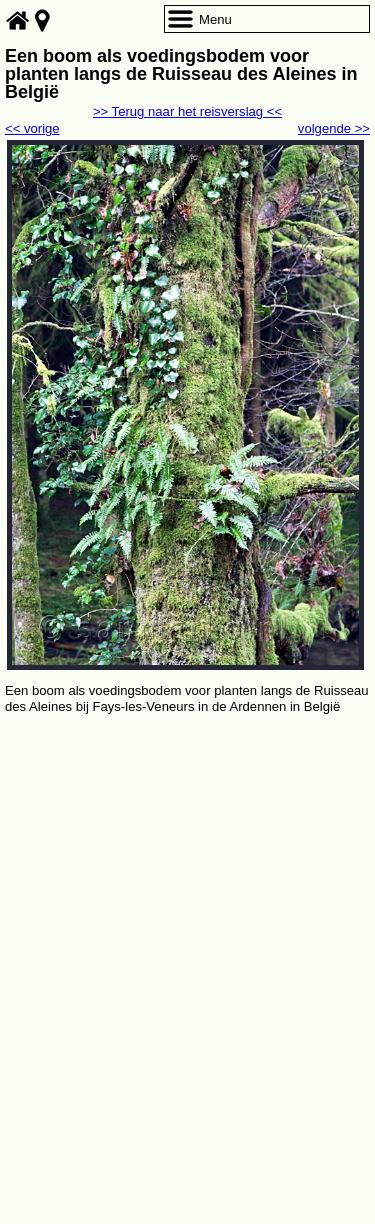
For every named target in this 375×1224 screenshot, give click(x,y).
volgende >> (334, 128)
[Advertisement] (187, 915)
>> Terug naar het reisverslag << (187, 111)
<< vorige (32, 128)
